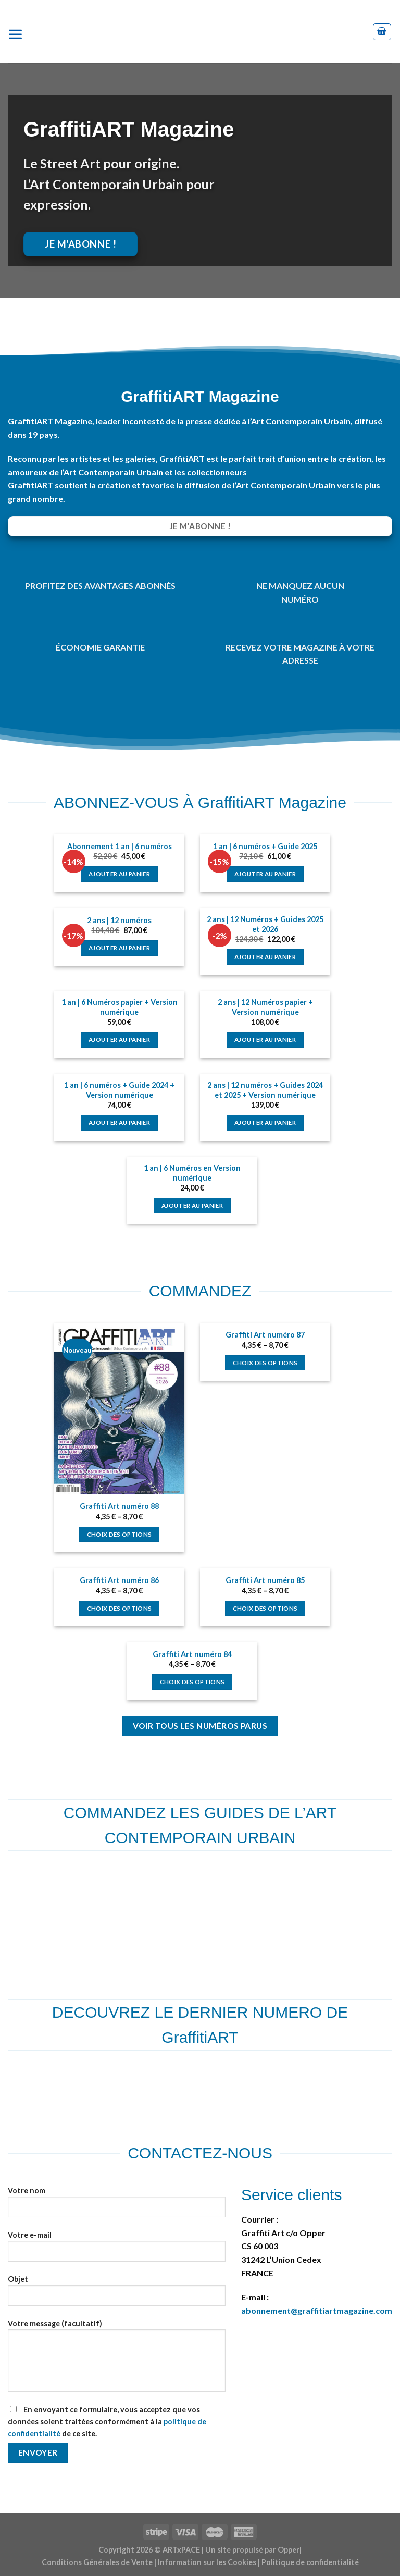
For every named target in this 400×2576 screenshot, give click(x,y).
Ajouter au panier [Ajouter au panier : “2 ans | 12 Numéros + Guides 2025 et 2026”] (265, 956)
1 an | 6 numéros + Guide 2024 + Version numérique (119, 1090)
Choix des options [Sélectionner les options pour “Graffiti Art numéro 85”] (265, 1608)
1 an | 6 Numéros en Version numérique (192, 1172)
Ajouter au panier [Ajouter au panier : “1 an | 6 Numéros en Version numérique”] (192, 1205)
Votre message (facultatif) (117, 2359)
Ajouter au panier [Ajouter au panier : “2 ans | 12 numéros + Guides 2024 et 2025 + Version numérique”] (265, 1122)
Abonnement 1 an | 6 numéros (119, 846)
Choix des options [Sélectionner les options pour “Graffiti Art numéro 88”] (119, 1534)
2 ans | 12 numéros (119, 920)
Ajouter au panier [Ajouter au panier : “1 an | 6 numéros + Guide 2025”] (265, 873)
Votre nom (117, 2206)
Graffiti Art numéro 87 (265, 1334)
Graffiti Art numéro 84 (192, 1654)
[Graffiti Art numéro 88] (119, 1408)
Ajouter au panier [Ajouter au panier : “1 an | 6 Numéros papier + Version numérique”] (119, 1039)
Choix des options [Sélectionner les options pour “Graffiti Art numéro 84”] (192, 1681)
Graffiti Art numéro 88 (119, 1506)
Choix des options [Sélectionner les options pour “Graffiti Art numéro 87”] (265, 1362)
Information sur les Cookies (207, 2562)
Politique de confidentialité (310, 2562)
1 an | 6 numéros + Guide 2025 (265, 846)
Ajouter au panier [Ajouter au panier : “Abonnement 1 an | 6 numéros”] (119, 873)
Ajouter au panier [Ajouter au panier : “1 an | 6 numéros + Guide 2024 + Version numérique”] (119, 1122)
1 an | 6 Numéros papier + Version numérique (119, 1007)
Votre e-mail (117, 2250)
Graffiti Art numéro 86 (119, 1580)
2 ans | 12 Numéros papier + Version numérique (265, 1007)
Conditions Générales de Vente (97, 2562)
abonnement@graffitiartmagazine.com (316, 2310)
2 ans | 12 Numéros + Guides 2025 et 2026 (265, 924)
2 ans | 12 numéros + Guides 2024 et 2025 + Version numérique (265, 1090)
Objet (117, 2294)
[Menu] (19, 31)
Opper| (290, 2549)
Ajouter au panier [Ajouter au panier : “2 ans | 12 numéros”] (119, 947)
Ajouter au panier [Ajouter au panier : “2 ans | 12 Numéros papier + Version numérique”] (265, 1039)
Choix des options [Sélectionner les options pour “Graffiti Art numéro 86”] (119, 1608)
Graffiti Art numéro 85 (265, 1580)
